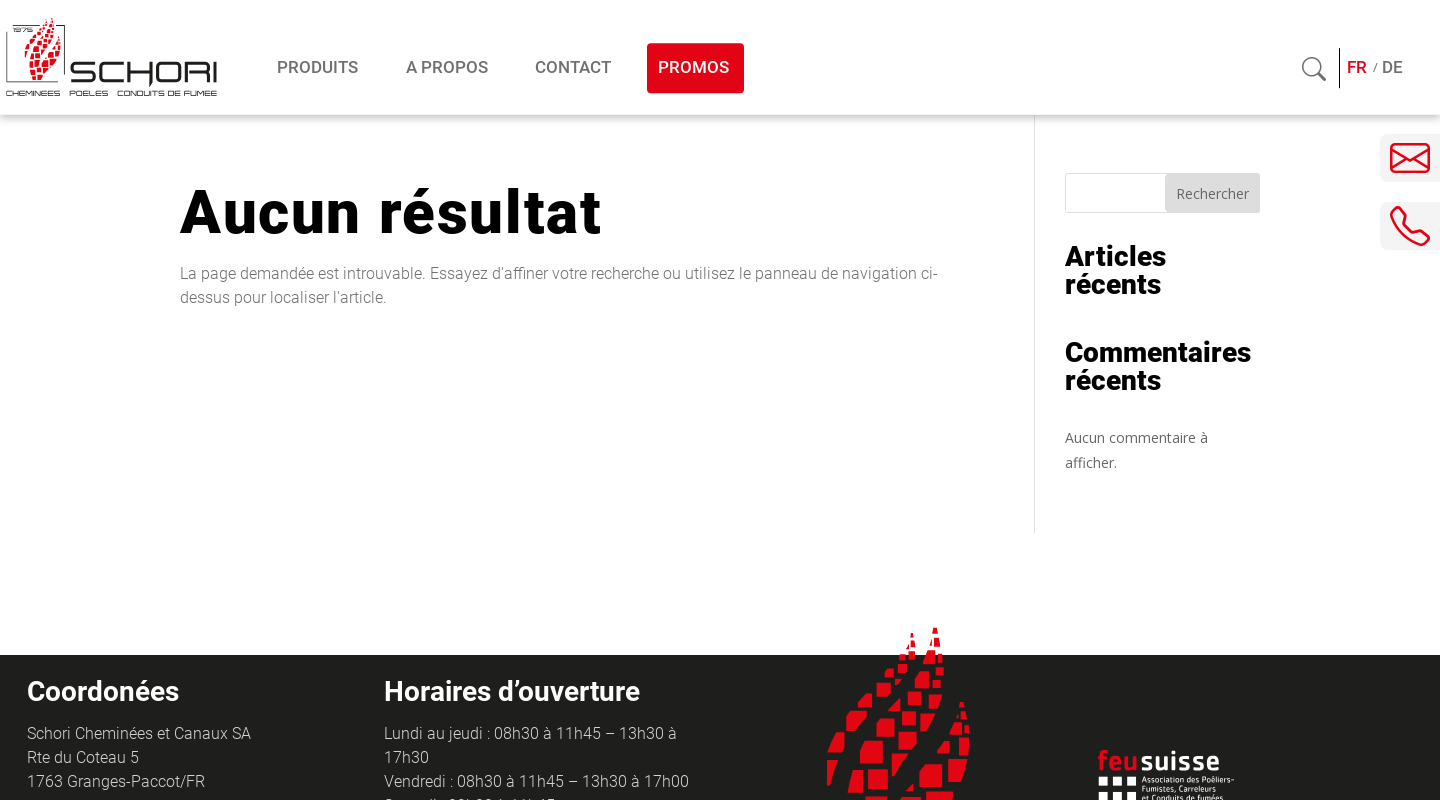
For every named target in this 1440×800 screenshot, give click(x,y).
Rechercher (1212, 193)
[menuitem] (1357, 68)
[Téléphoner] (1410, 226)
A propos (447, 67)
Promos (693, 67)
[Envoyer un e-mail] (1410, 158)
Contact (573, 67)
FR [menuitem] (1357, 67)
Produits (317, 67)
